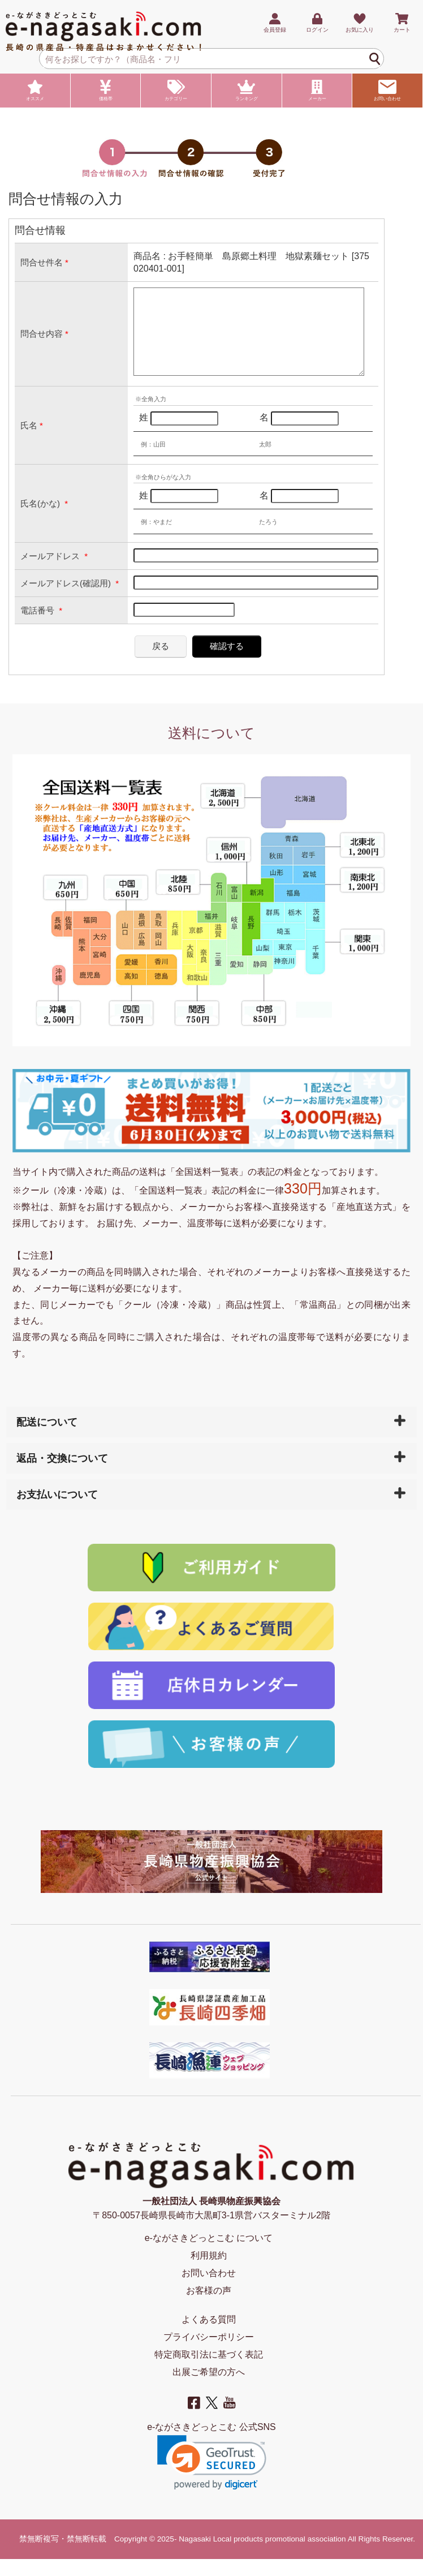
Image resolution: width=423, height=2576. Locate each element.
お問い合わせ (387, 90)
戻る (160, 663)
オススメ (35, 90)
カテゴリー (176, 90)
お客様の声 (208, 2307)
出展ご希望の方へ (208, 2389)
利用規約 (209, 2272)
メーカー (317, 90)
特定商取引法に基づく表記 (208, 2371)
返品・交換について (62, 1475)
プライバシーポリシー (208, 2354)
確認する (227, 663)
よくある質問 (209, 2336)
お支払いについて (57, 1511)
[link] (212, 2479)
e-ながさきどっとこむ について (209, 2255)
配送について (46, 1439)
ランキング (246, 90)
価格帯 (106, 90)
